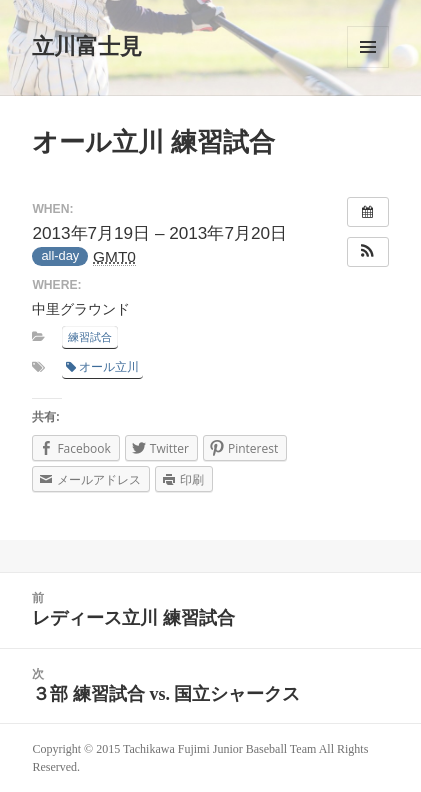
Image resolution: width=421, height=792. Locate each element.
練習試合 (90, 337)
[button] (368, 252)
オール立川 (102, 367)
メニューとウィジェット (368, 47)
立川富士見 (87, 46)
